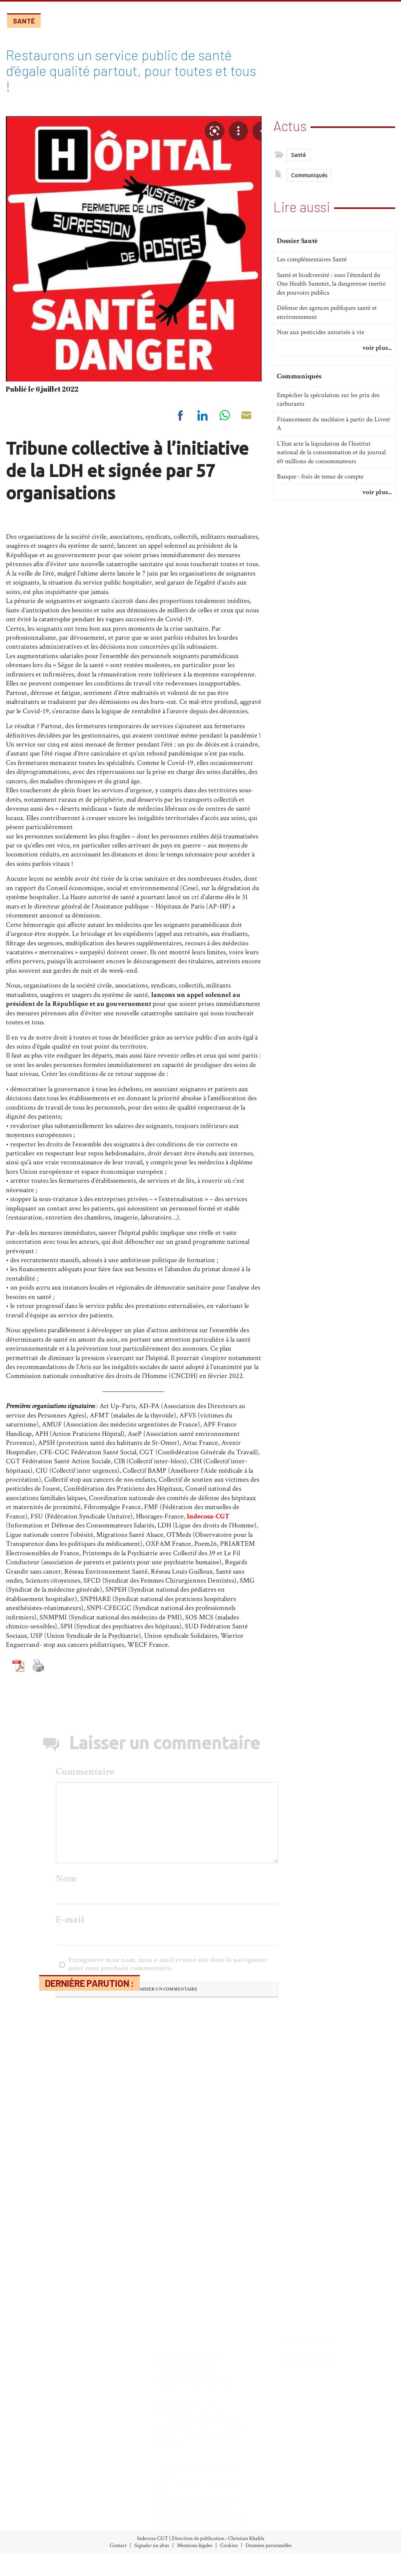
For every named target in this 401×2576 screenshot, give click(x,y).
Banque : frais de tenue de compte (320, 489)
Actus (290, 124)
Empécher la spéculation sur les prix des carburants (328, 412)
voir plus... (377, 360)
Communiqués (309, 177)
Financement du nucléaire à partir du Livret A (333, 436)
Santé (24, 20)
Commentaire (85, 1946)
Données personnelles (269, 2545)
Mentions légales (194, 2545)
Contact (118, 2545)
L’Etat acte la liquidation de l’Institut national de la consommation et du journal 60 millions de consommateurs (331, 465)
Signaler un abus (151, 2545)
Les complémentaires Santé (312, 272)
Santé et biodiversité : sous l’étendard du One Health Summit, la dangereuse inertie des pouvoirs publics (331, 296)
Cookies (229, 2545)
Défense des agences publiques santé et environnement (327, 325)
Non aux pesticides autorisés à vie (320, 344)
